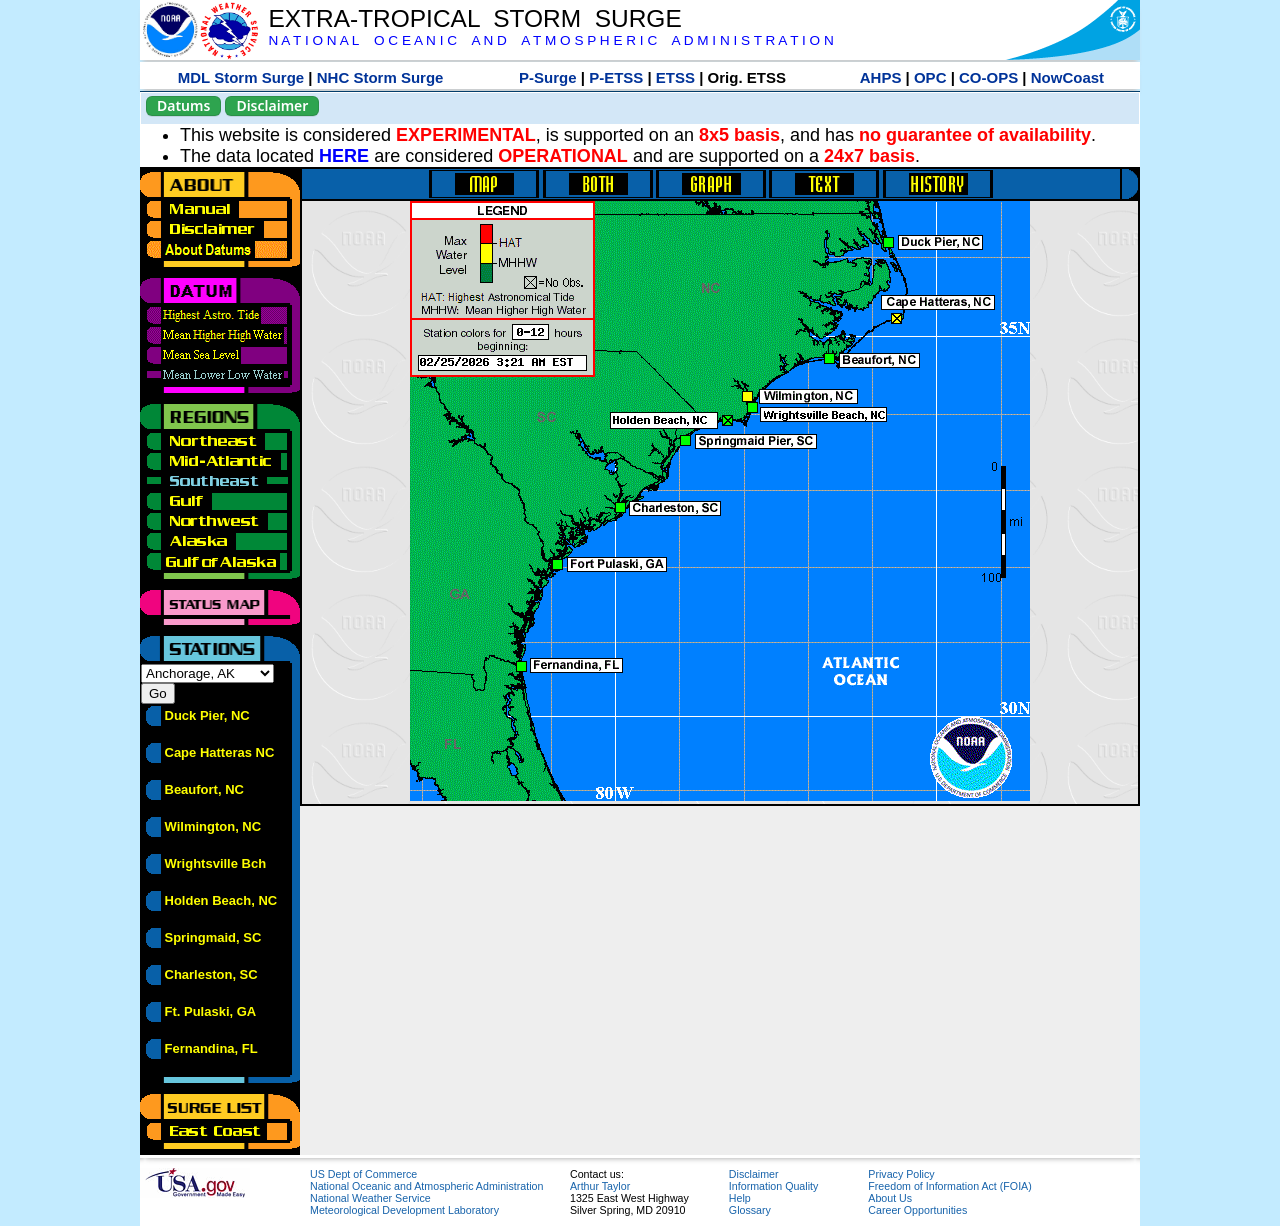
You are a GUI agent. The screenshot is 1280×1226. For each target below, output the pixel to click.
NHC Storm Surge (380, 77)
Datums (183, 105)
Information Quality (773, 1186)
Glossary (750, 1210)
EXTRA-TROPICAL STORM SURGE (474, 18)
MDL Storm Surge (241, 77)
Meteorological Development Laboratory (404, 1210)
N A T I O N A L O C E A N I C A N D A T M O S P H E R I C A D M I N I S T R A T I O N (550, 40)
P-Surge (548, 77)
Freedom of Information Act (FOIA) (949, 1186)
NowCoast (1067, 77)
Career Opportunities (917, 1210)
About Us (890, 1198)
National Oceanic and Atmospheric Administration (426, 1186)
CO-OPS (988, 77)
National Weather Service (370, 1198)
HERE (344, 156)
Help (740, 1198)
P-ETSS (616, 77)
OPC (930, 77)
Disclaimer (272, 105)
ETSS (675, 77)
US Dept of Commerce (363, 1174)
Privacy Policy (901, 1174)
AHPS (881, 77)
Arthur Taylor (600, 1186)
